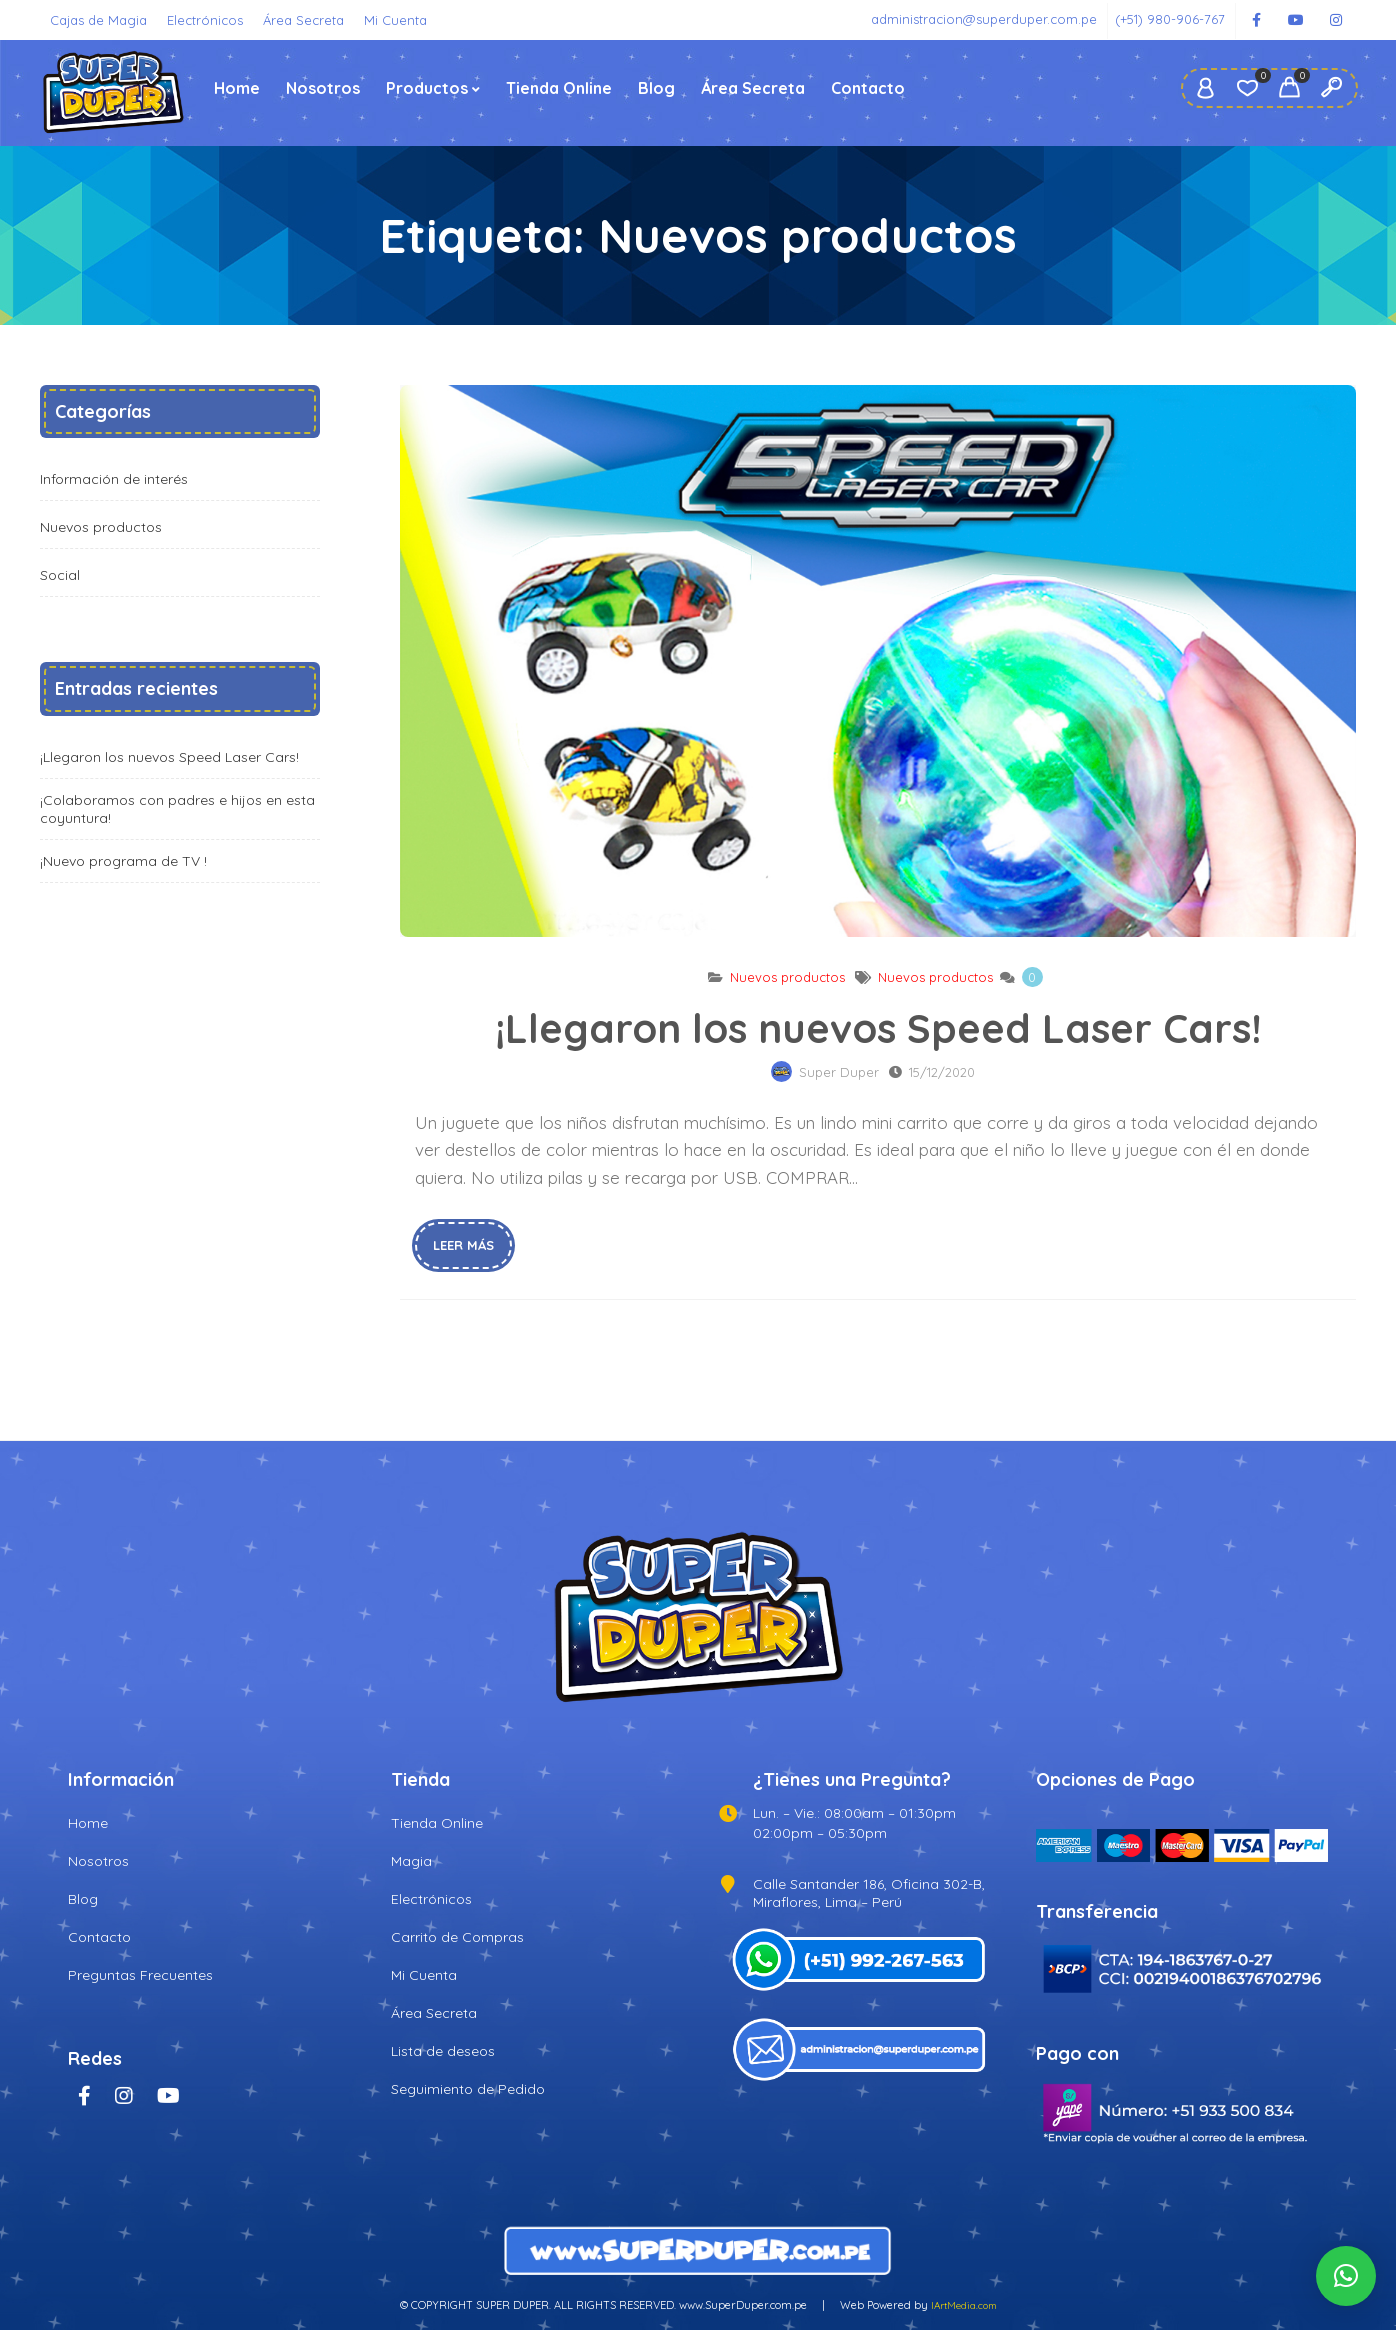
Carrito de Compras (457, 1937)
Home (237, 88)
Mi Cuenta (395, 20)
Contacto (868, 88)
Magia (411, 1861)
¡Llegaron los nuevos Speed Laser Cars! (878, 661)
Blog (656, 88)
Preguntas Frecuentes (140, 1975)
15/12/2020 (942, 1072)
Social (60, 575)
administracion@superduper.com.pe (984, 19)
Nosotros (323, 88)
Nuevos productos (787, 977)
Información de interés (114, 479)
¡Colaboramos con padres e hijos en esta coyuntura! (177, 809)
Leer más (463, 1245)
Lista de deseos (443, 2051)
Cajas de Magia (98, 20)
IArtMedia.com (964, 2305)
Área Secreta (303, 20)
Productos (427, 88)
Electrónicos (205, 20)
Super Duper (839, 1072)
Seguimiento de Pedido (468, 2089)
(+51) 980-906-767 (1170, 19)
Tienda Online (559, 88)
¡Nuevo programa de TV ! (123, 861)
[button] (1346, 2276)
